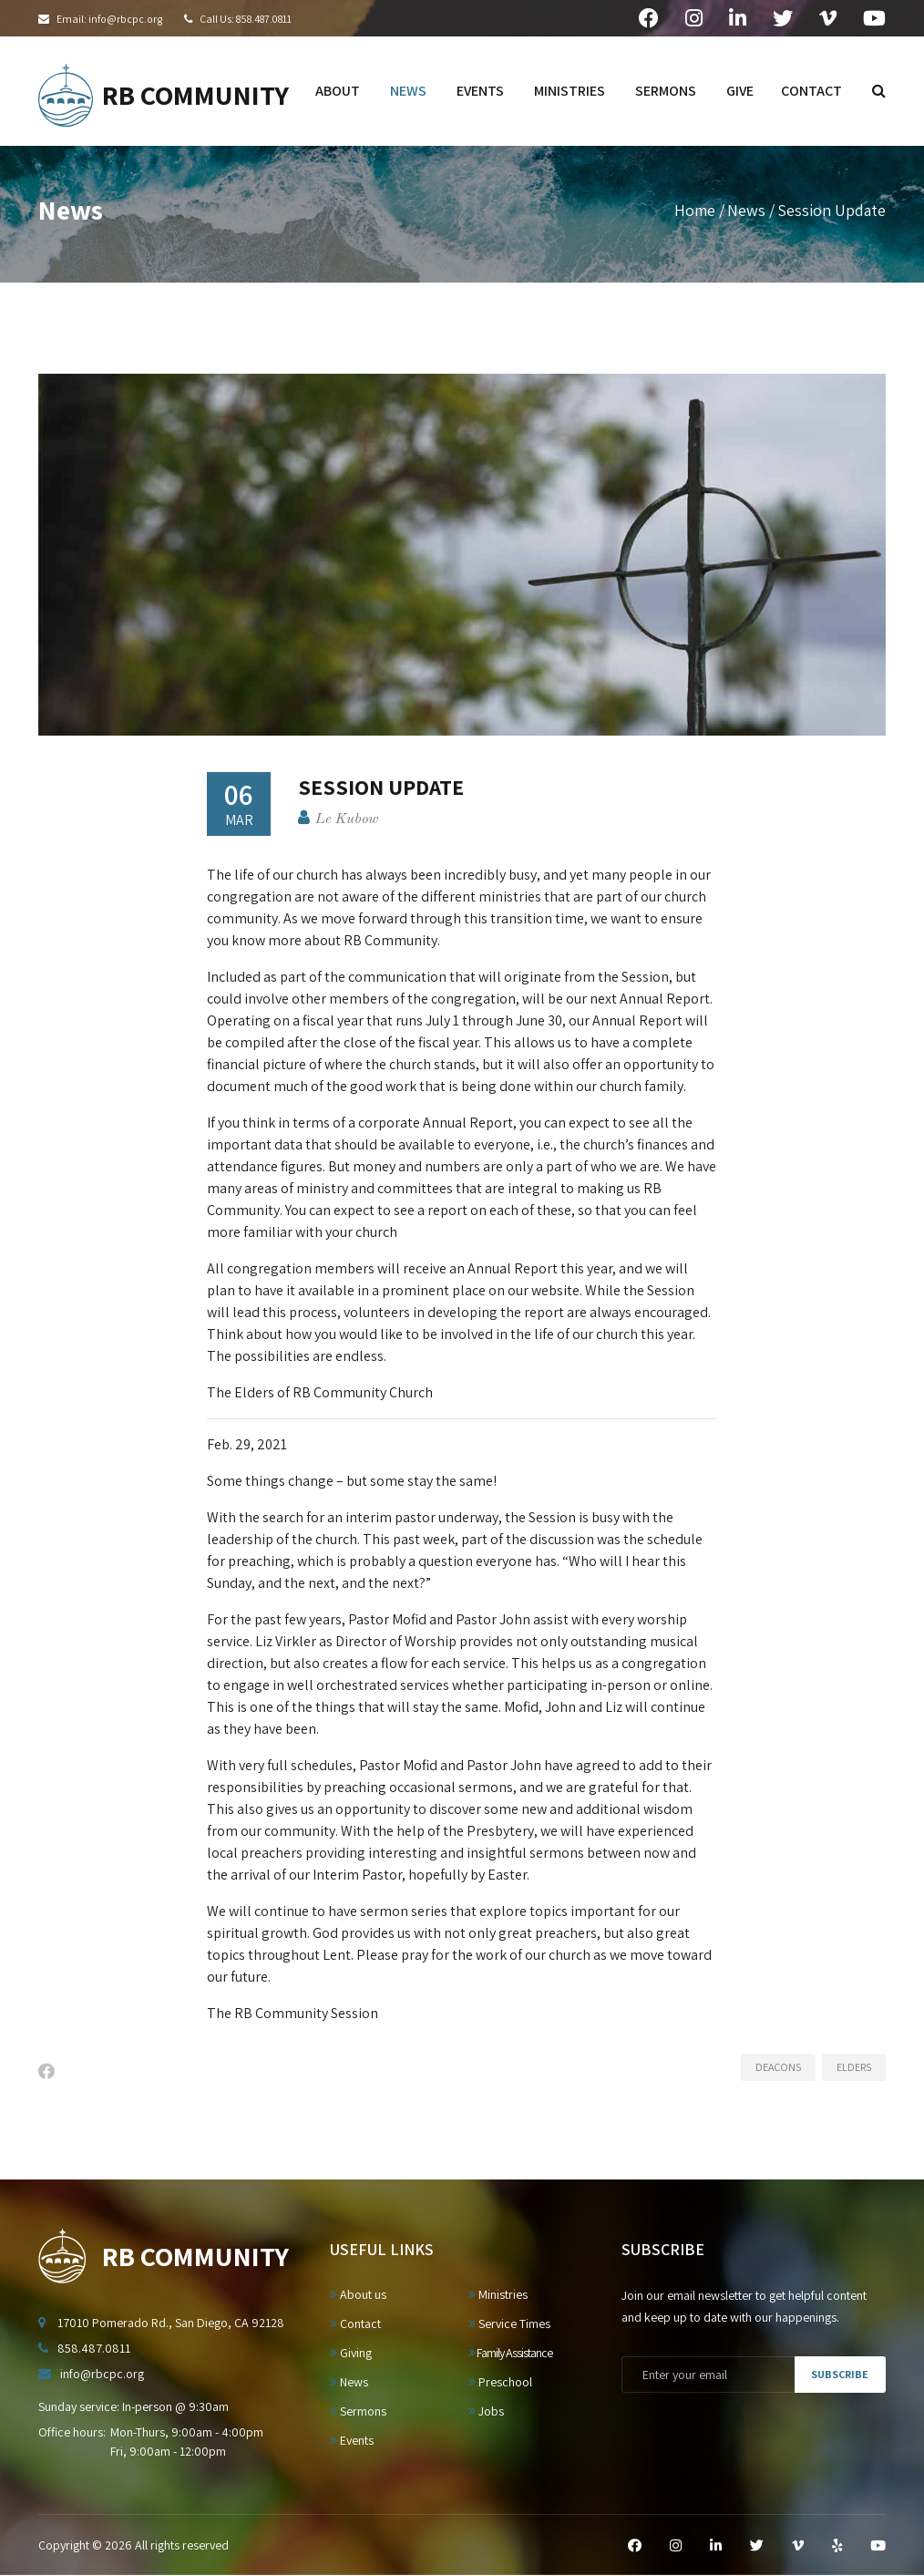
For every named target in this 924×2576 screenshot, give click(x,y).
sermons (665, 90)
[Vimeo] (798, 2546)
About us (358, 2294)
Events (352, 2440)
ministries (569, 90)
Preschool (500, 2382)
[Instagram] (676, 2546)
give (740, 90)
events (480, 90)
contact (811, 90)
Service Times (509, 2323)
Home (694, 210)
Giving (351, 2352)
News (746, 210)
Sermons (358, 2411)
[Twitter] (757, 2546)
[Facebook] (635, 2546)
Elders (854, 2067)
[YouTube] (878, 2546)
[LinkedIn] (716, 2546)
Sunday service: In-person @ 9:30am (133, 2406)
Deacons (778, 2067)
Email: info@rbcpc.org (109, 19)
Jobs (486, 2411)
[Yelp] (837, 2546)
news (408, 90)
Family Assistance (510, 2352)
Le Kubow (346, 819)
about (337, 90)
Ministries (498, 2294)
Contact (355, 2323)
